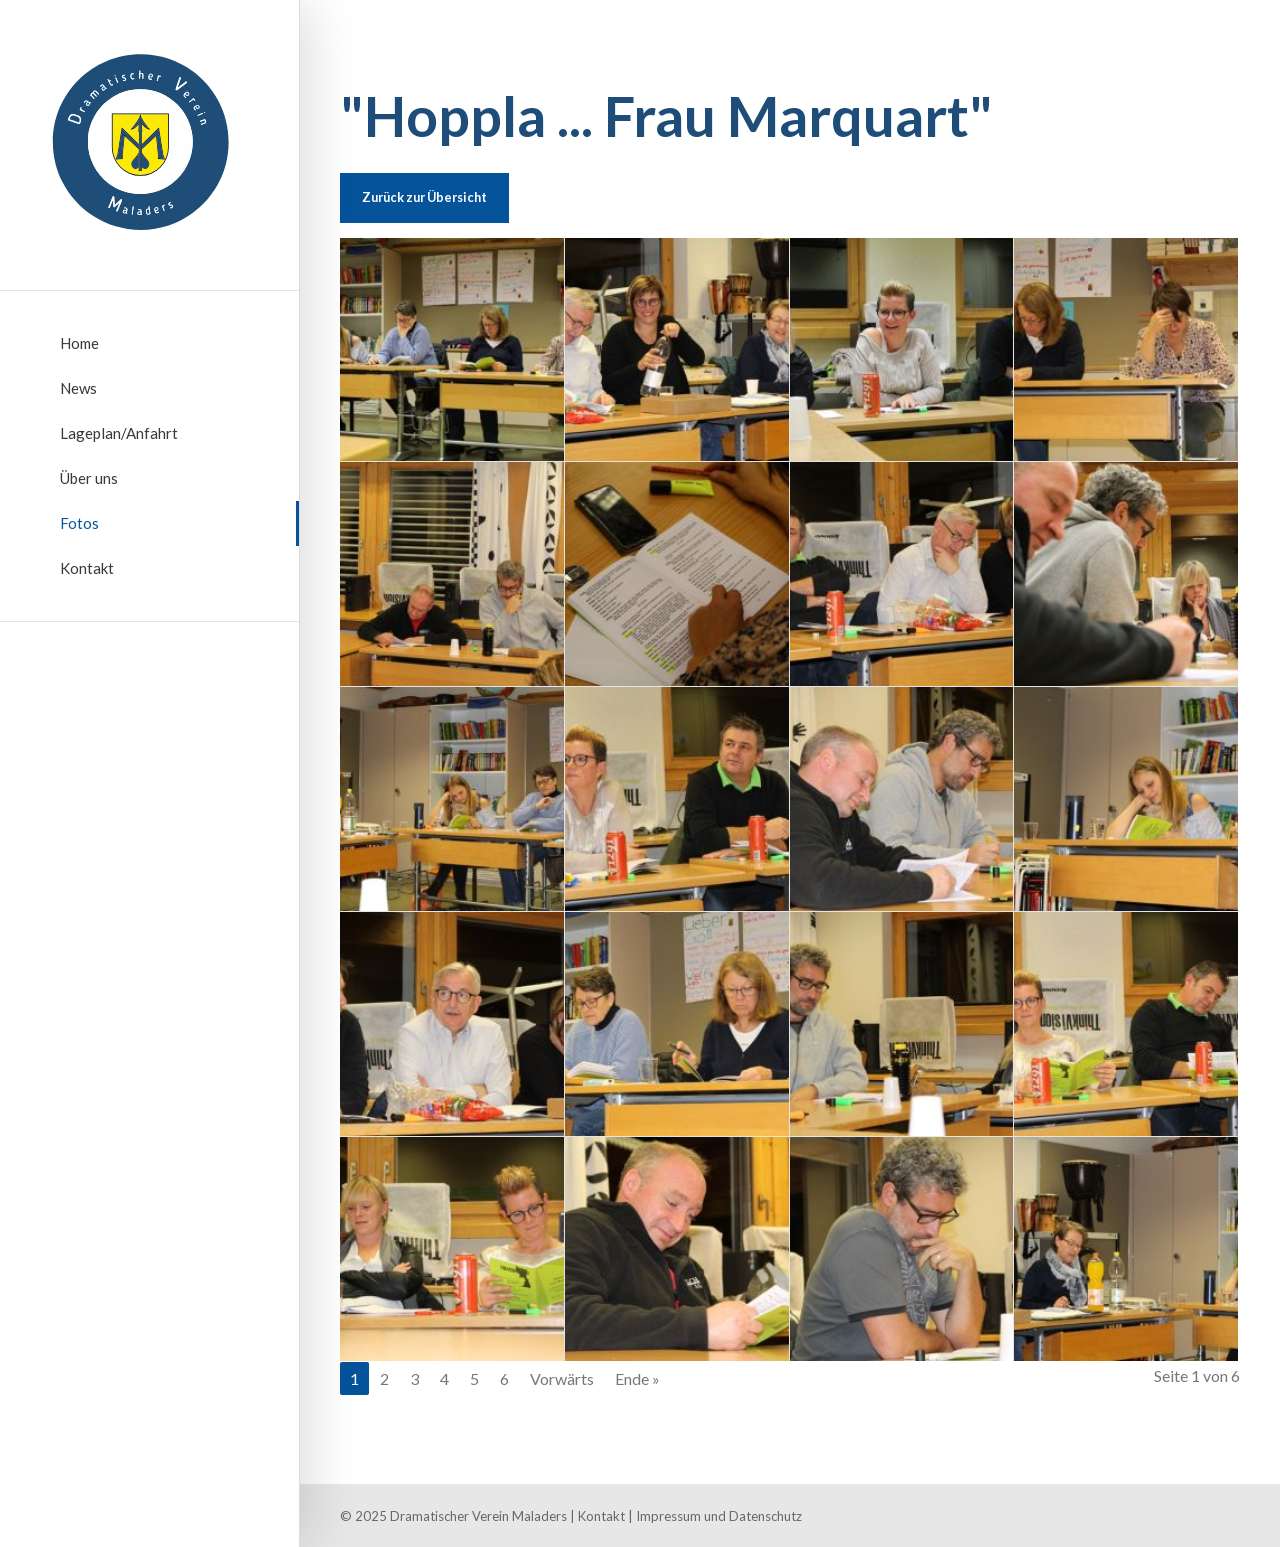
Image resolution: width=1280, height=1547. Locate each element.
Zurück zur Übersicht (424, 197)
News (78, 388)
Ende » (637, 1378)
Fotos (79, 523)
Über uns (89, 478)
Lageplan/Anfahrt (119, 433)
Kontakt (87, 568)
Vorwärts (562, 1378)
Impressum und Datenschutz (719, 1516)
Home (79, 343)
